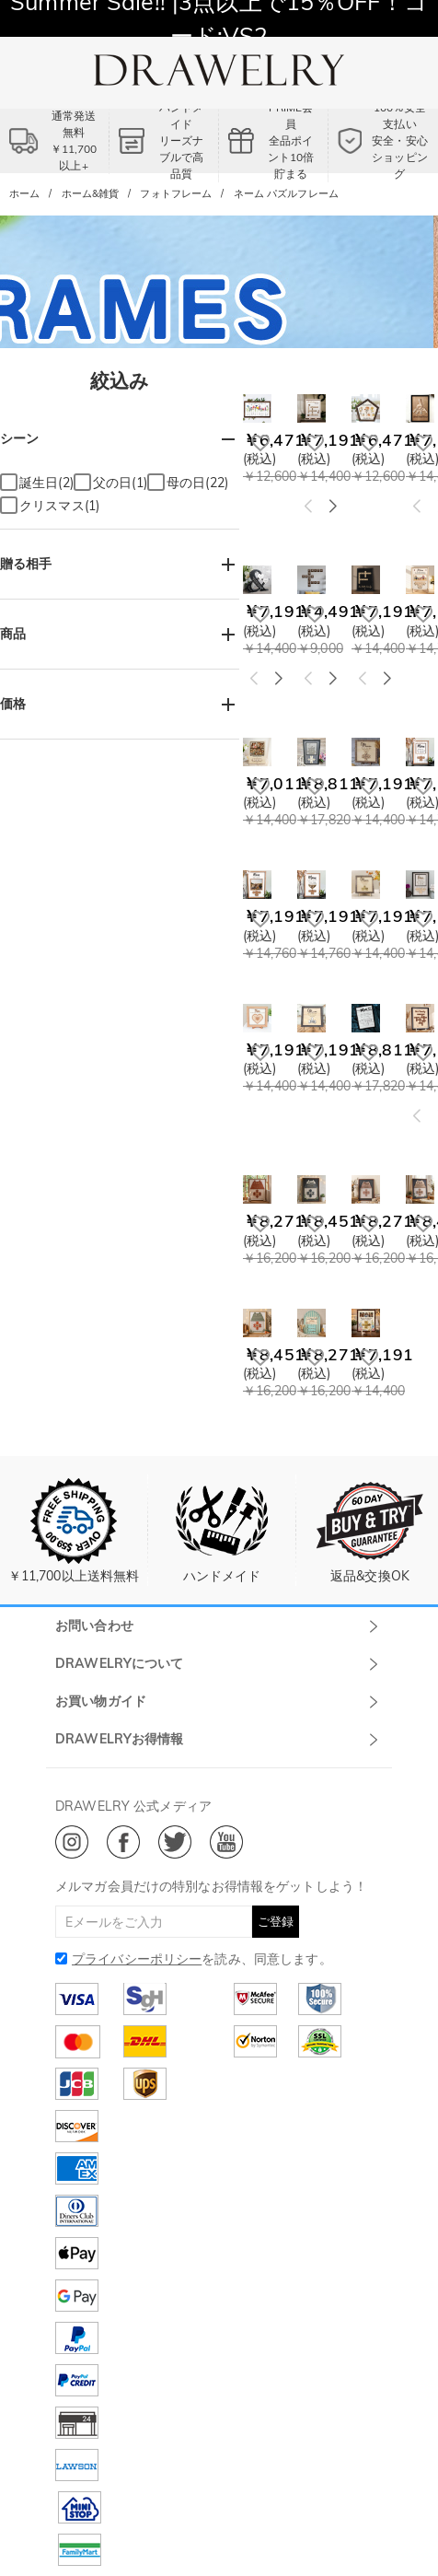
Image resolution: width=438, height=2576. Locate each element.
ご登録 (276, 1921)
